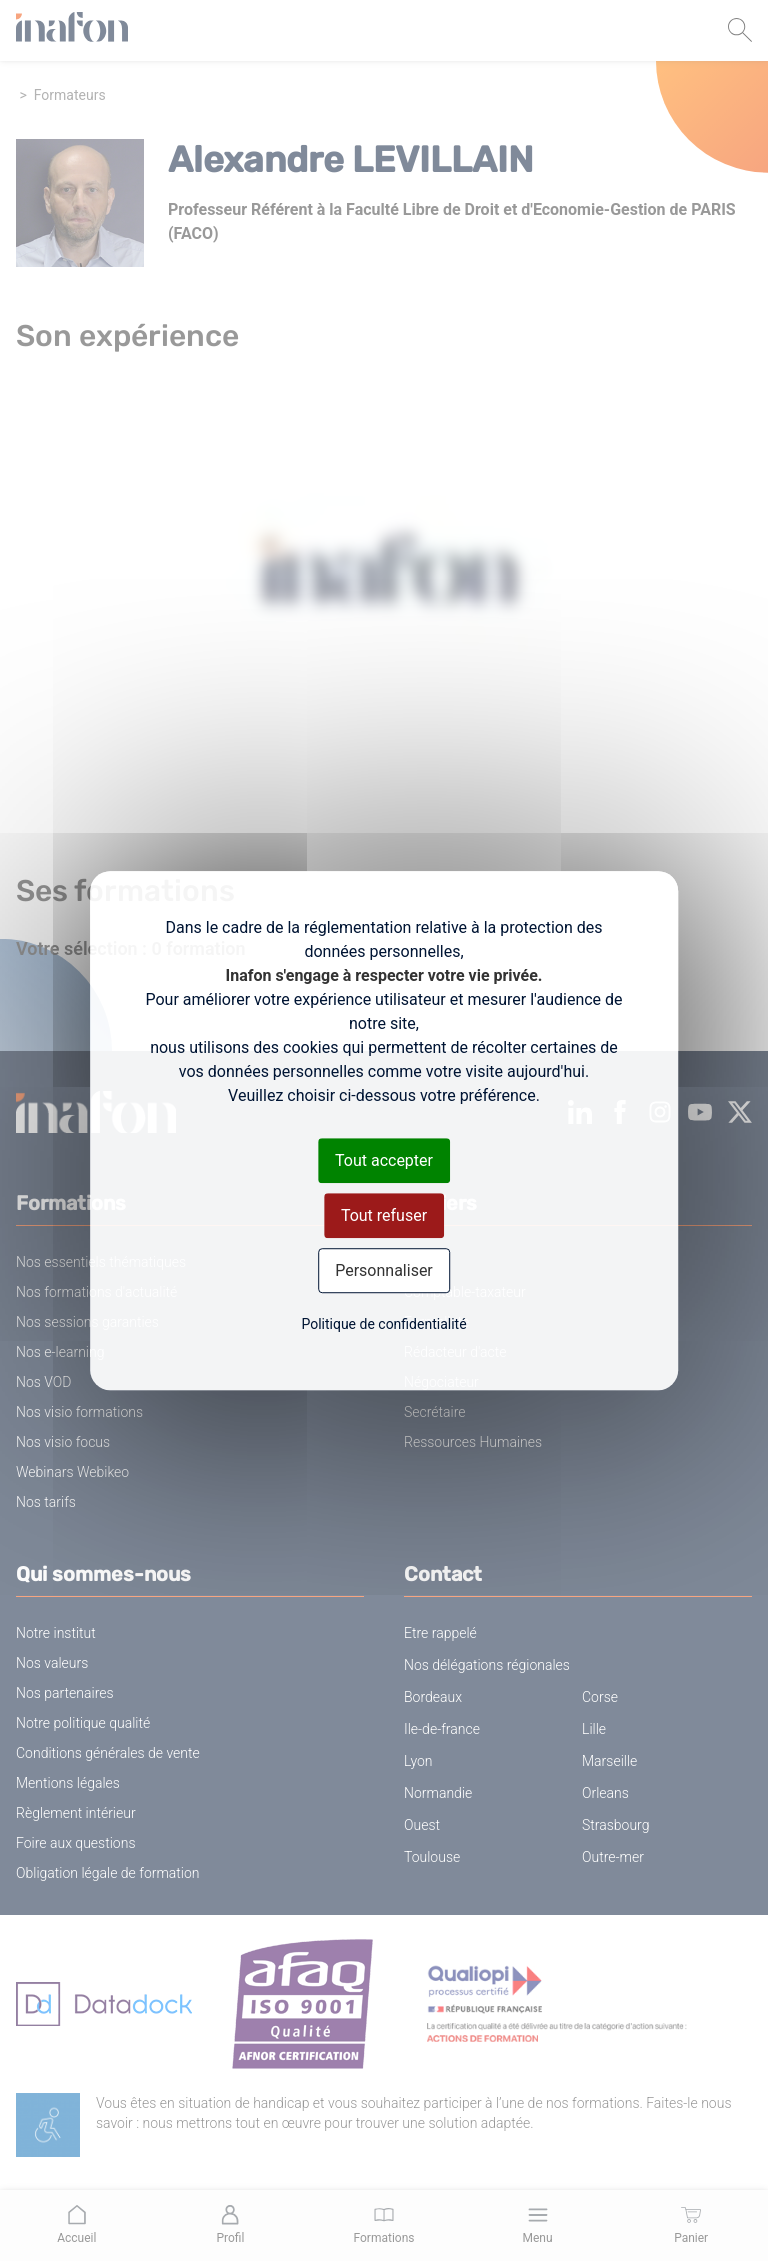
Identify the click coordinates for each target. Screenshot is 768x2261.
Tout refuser (384, 1215)
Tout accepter (384, 1160)
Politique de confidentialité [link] (383, 1324)
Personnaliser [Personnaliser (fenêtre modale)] (384, 1270)
